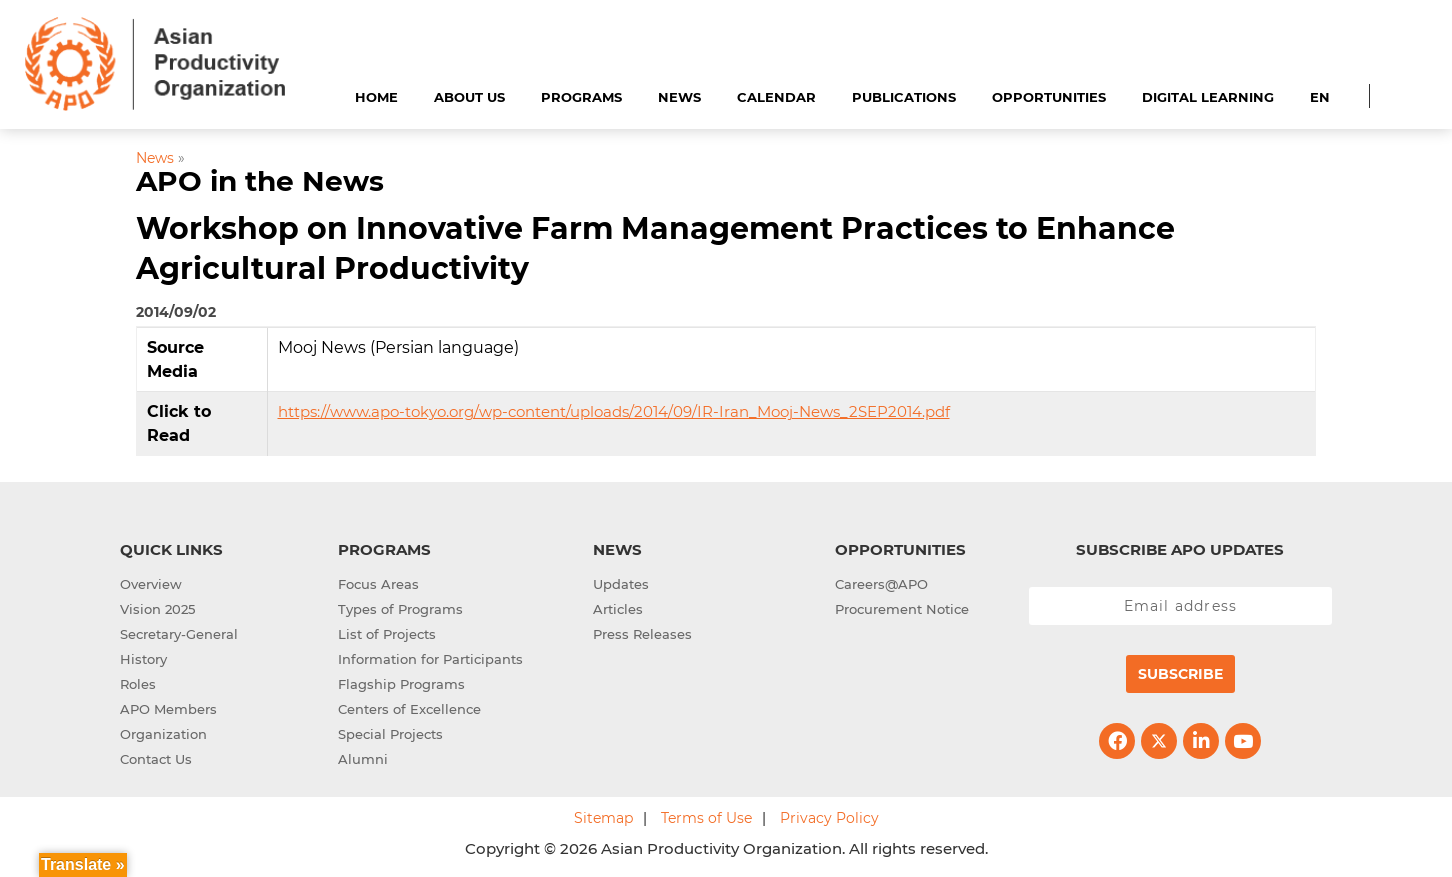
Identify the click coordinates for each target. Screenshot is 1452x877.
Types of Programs (400, 609)
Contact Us (156, 759)
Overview (151, 584)
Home (376, 97)
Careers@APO (881, 584)
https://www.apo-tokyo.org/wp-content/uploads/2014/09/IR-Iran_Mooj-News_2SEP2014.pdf (614, 411)
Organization (163, 734)
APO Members (168, 709)
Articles (618, 609)
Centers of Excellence (409, 709)
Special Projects (390, 734)
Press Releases (642, 634)
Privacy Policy (829, 818)
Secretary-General (179, 634)
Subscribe (1180, 674)
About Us (469, 97)
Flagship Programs (401, 684)
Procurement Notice (902, 609)
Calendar (776, 97)
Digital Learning (1208, 97)
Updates (621, 584)
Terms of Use (706, 818)
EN (1320, 97)
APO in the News (260, 181)
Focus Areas (378, 584)
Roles (138, 684)
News (679, 97)
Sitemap (603, 818)
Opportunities (1049, 97)
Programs (581, 97)
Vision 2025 (157, 609)
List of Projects (387, 634)
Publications (904, 97)
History (143, 659)
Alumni (363, 759)
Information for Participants (430, 659)
